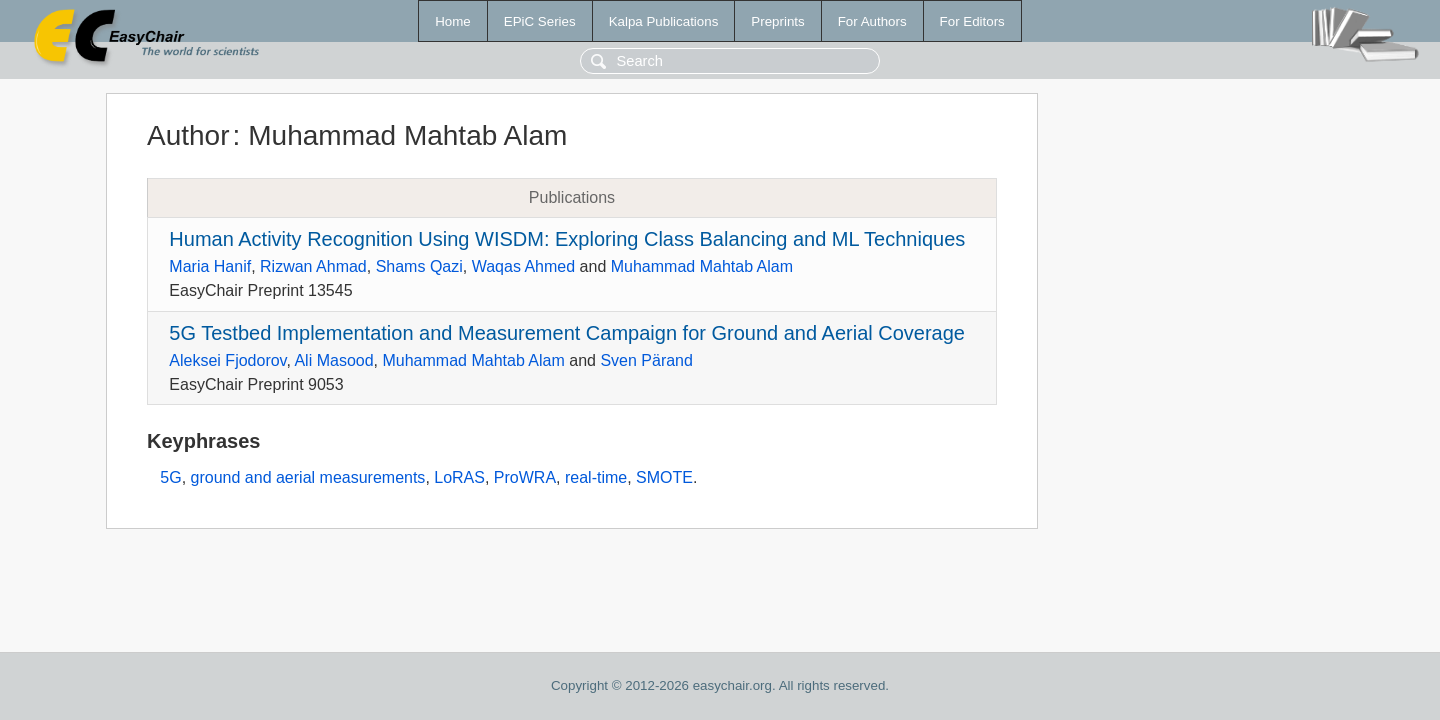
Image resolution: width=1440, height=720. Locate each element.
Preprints (777, 21)
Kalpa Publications (664, 21)
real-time (596, 477)
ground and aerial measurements (308, 477)
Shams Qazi (419, 266)
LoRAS (459, 477)
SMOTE (664, 477)
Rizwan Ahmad (313, 266)
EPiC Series (540, 21)
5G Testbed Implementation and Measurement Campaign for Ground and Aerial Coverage (567, 333)
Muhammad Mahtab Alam (702, 266)
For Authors (872, 21)
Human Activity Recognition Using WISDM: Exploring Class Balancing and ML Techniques (567, 239)
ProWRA (525, 477)
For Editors (972, 21)
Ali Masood (333, 360)
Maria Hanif (210, 266)
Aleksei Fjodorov (227, 360)
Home (453, 21)
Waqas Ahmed (523, 266)
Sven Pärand (646, 360)
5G (170, 477)
